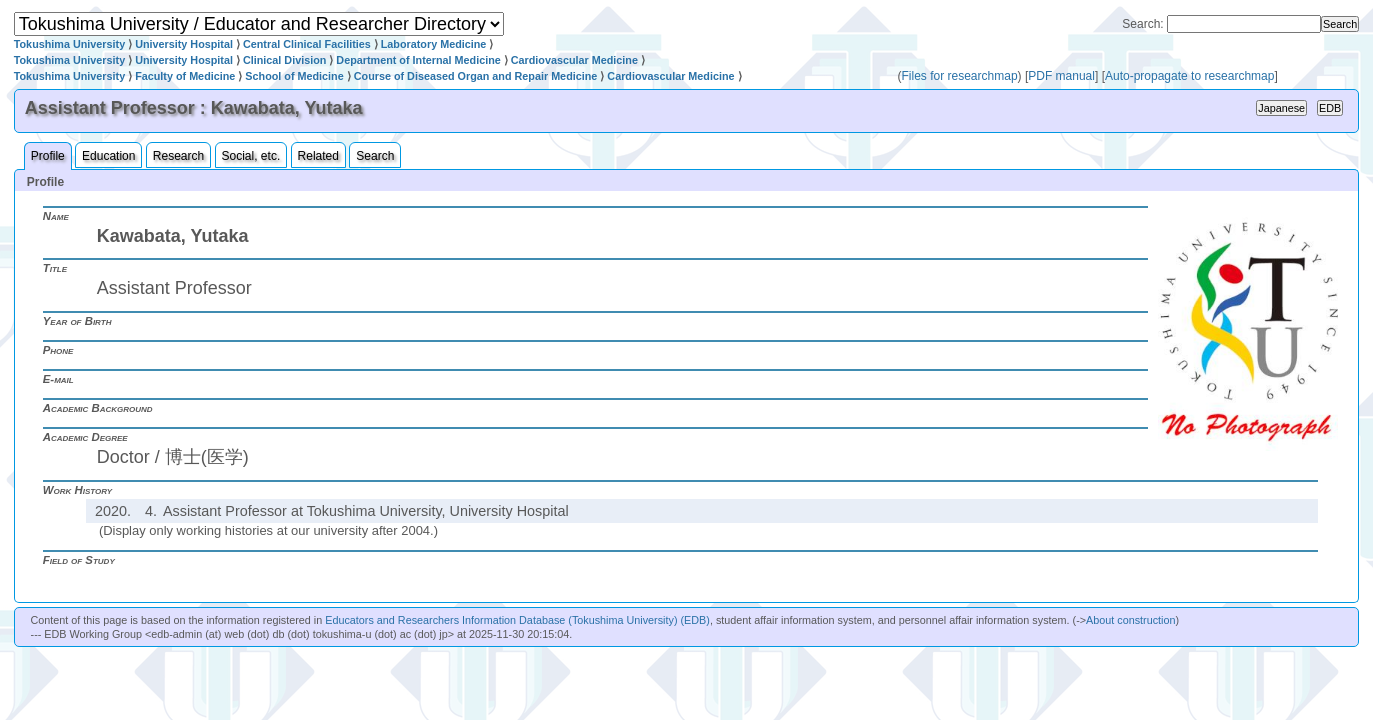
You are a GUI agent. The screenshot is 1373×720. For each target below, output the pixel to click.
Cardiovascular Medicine (574, 60)
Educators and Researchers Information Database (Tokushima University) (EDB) (517, 620)
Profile (48, 156)
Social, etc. (251, 156)
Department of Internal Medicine (418, 60)
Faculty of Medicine (185, 76)
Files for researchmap (960, 76)
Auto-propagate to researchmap (1189, 76)
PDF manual (1061, 76)
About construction (1130, 620)
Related (318, 156)
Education (108, 156)
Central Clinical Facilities (307, 44)
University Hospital (184, 44)
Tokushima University (69, 44)
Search (375, 156)
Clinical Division (284, 60)
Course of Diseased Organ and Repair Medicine (476, 76)
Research (178, 156)
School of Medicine (294, 76)
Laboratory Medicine (434, 44)
